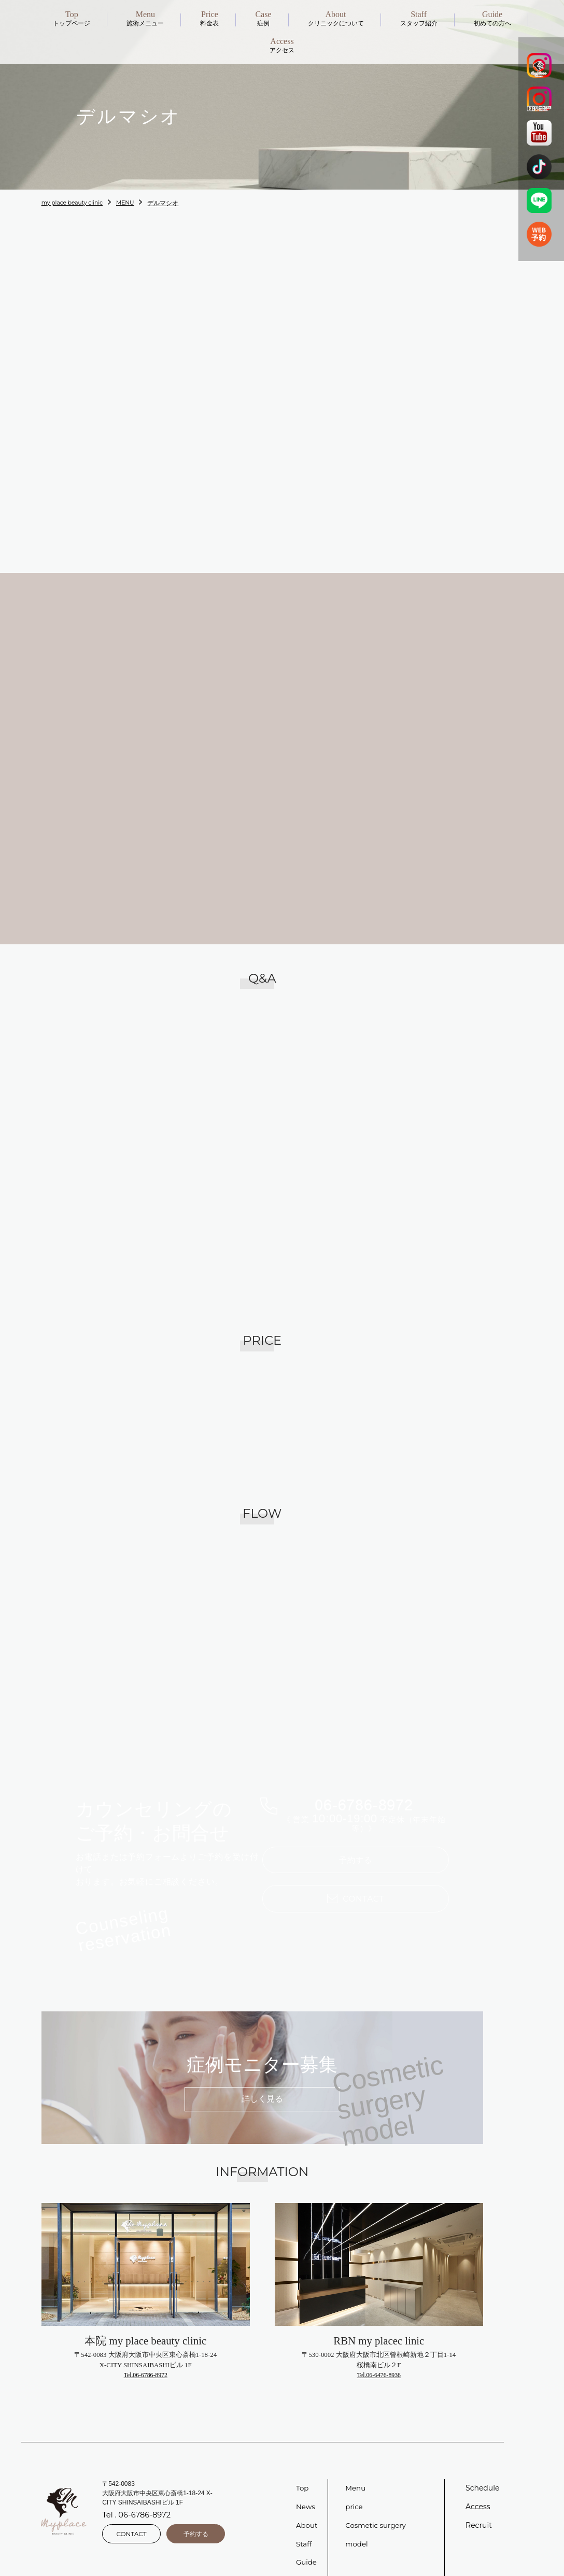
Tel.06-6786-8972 (146, 2358)
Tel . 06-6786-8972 (134, 2499)
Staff (304, 2527)
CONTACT (131, 2516)
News (306, 2490)
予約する (355, 1851)
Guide (307, 2546)
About (307, 2508)
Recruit (479, 2508)
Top (302, 2471)
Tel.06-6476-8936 (379, 2358)
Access (478, 2490)
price (354, 2490)
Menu (355, 2471)
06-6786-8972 (363, 1793)
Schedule (482, 2471)
